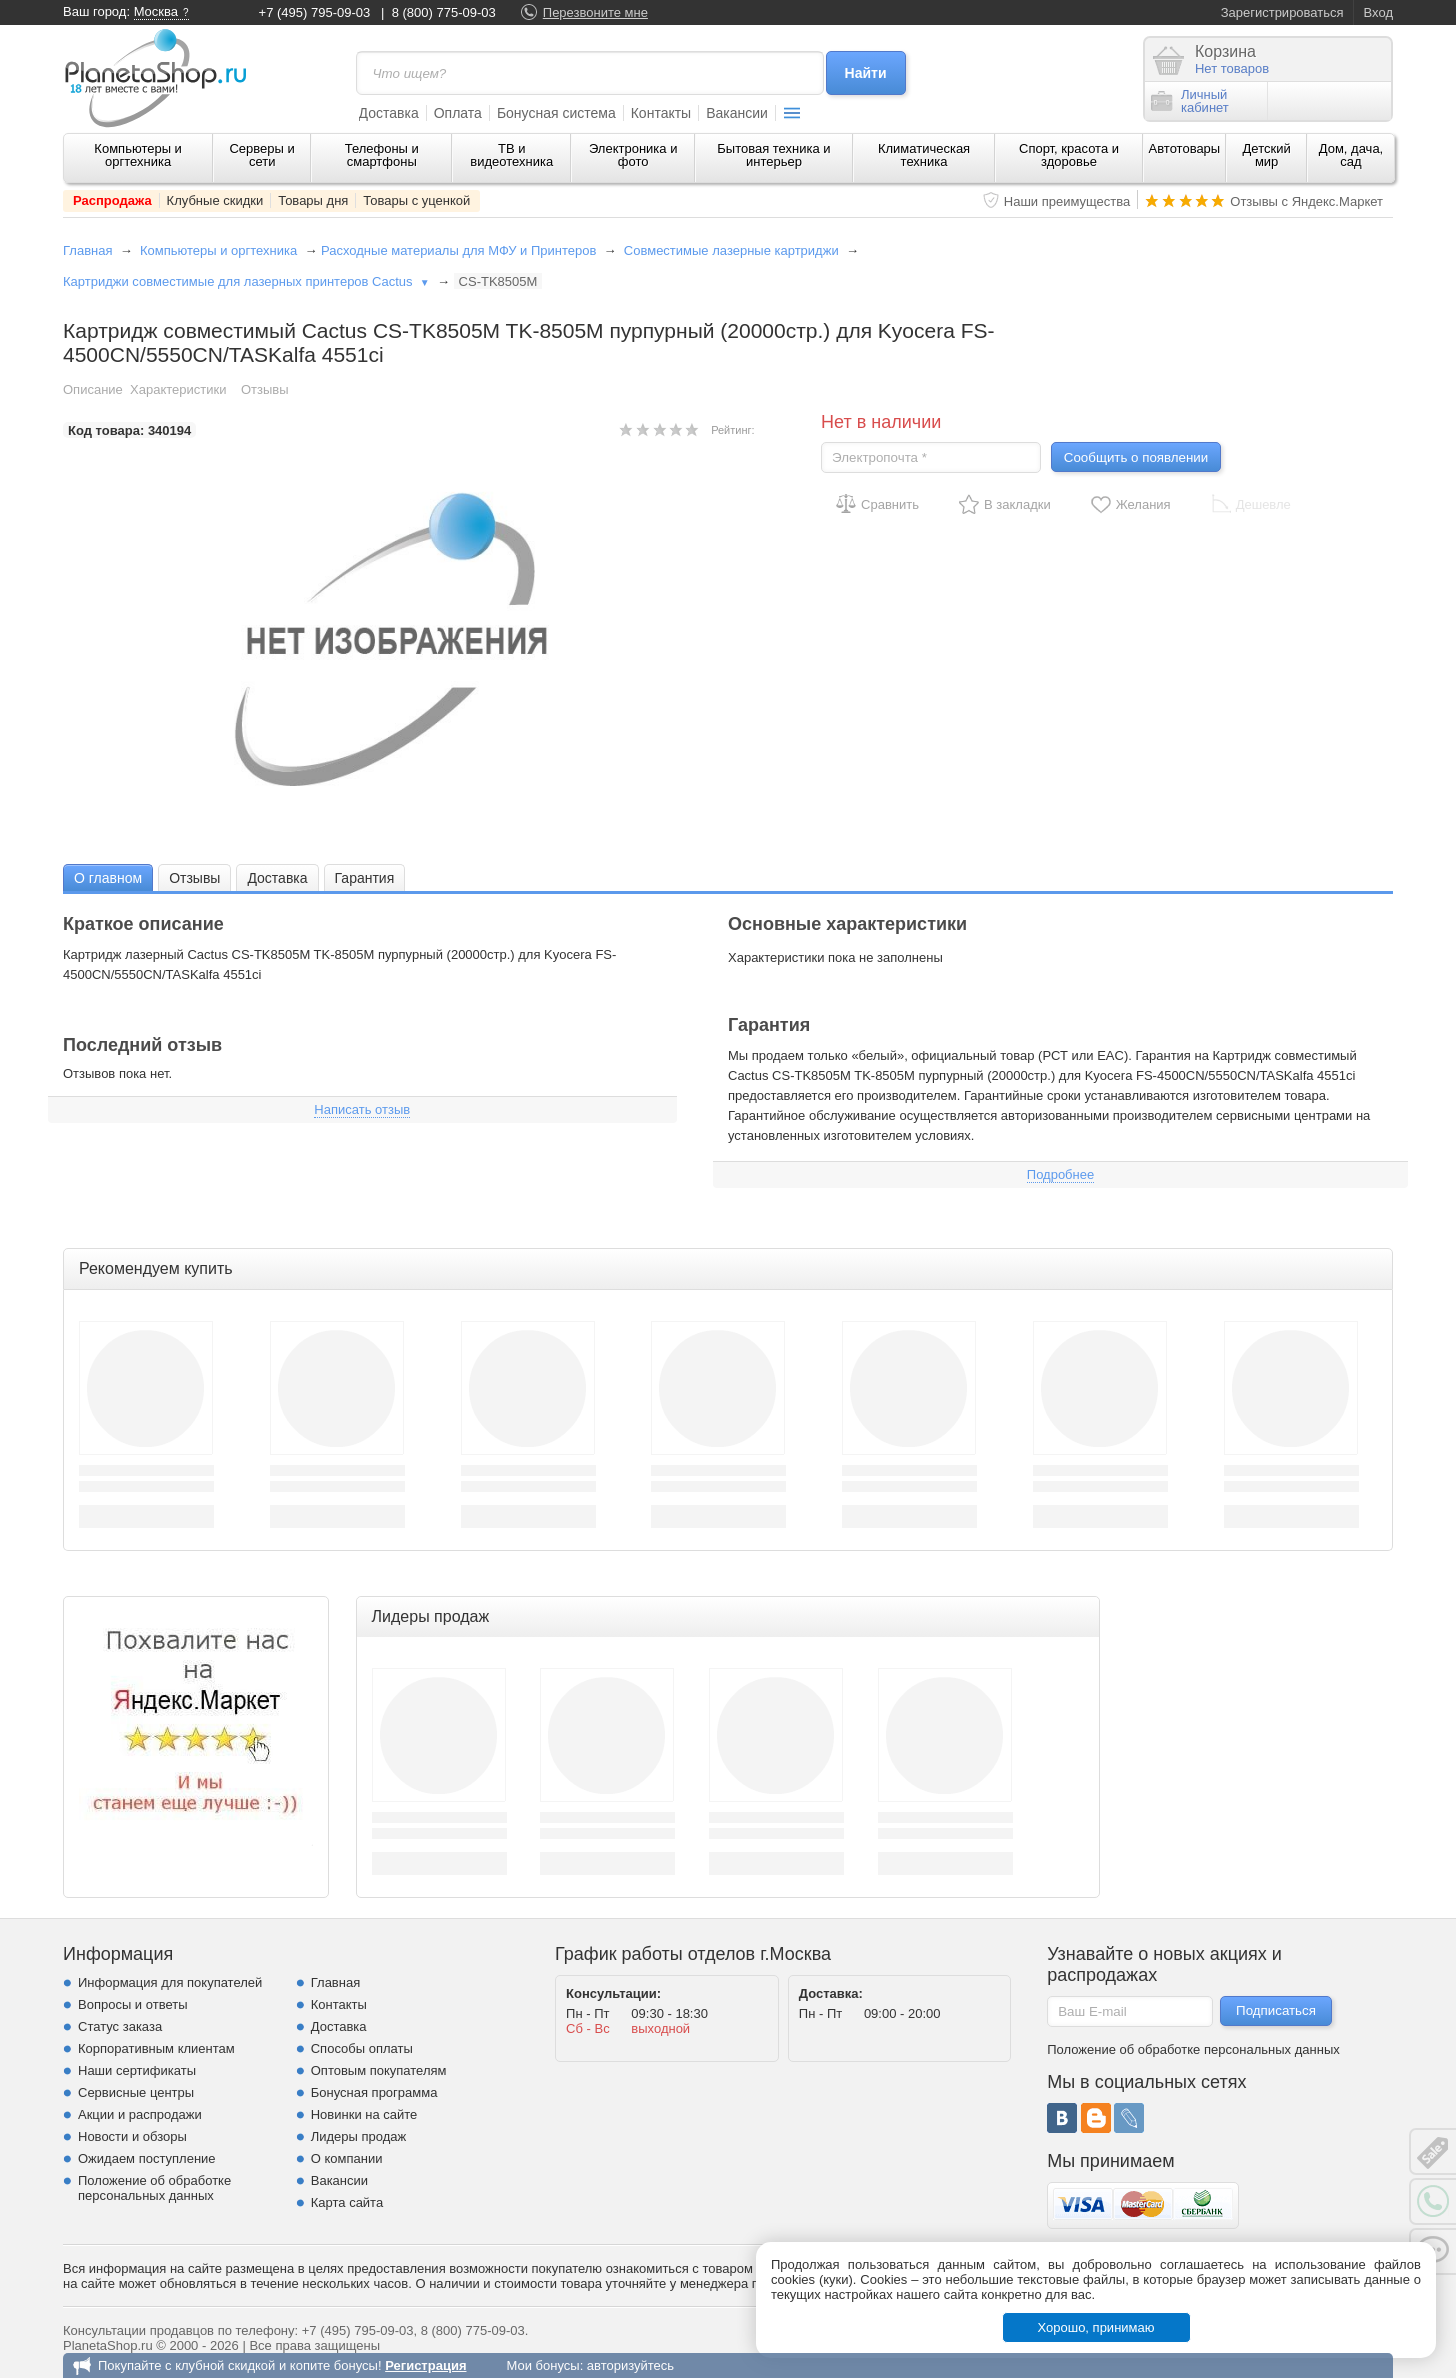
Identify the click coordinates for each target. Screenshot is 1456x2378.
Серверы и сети (261, 155)
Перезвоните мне (595, 12)
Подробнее (1060, 1174)
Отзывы (265, 389)
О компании (347, 2158)
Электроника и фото (633, 155)
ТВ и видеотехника (511, 155)
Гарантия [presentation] (365, 878)
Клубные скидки (215, 200)
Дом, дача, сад (1351, 155)
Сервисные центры (136, 2092)
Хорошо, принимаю (1096, 2327)
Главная (87, 250)
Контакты (661, 113)
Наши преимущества (1067, 201)
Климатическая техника (924, 155)
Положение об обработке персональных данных (154, 2188)
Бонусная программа (374, 2092)
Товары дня (313, 200)
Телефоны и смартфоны (382, 155)
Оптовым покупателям (379, 2070)
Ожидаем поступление (147, 2158)
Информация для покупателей (170, 1982)
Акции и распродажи (140, 2114)
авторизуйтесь (630, 2365)
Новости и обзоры (132, 2136)
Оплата (458, 113)
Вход (1378, 12)
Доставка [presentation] (277, 878)
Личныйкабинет (1190, 101)
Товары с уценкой (416, 200)
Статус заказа (120, 2026)
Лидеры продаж (359, 2136)
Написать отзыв (362, 1109)
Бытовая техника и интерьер (773, 155)
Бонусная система (556, 113)
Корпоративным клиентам (156, 2048)
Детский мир (1267, 155)
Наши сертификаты (137, 2070)
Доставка (389, 113)
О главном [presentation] (108, 878)
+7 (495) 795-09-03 (315, 12)
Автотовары (1185, 148)
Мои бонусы (542, 2365)
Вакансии (737, 113)
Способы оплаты (362, 2048)
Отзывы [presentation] (194, 878)
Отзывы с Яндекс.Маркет (1306, 201)
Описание (93, 389)
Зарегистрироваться (1282, 12)
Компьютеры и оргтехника (138, 155)
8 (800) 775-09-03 (444, 12)
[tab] (108, 877)
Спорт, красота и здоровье (1069, 155)
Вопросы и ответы (132, 2004)
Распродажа (112, 200)
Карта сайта (347, 2202)
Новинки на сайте (364, 2114)
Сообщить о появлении (1136, 457)
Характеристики (178, 389)
